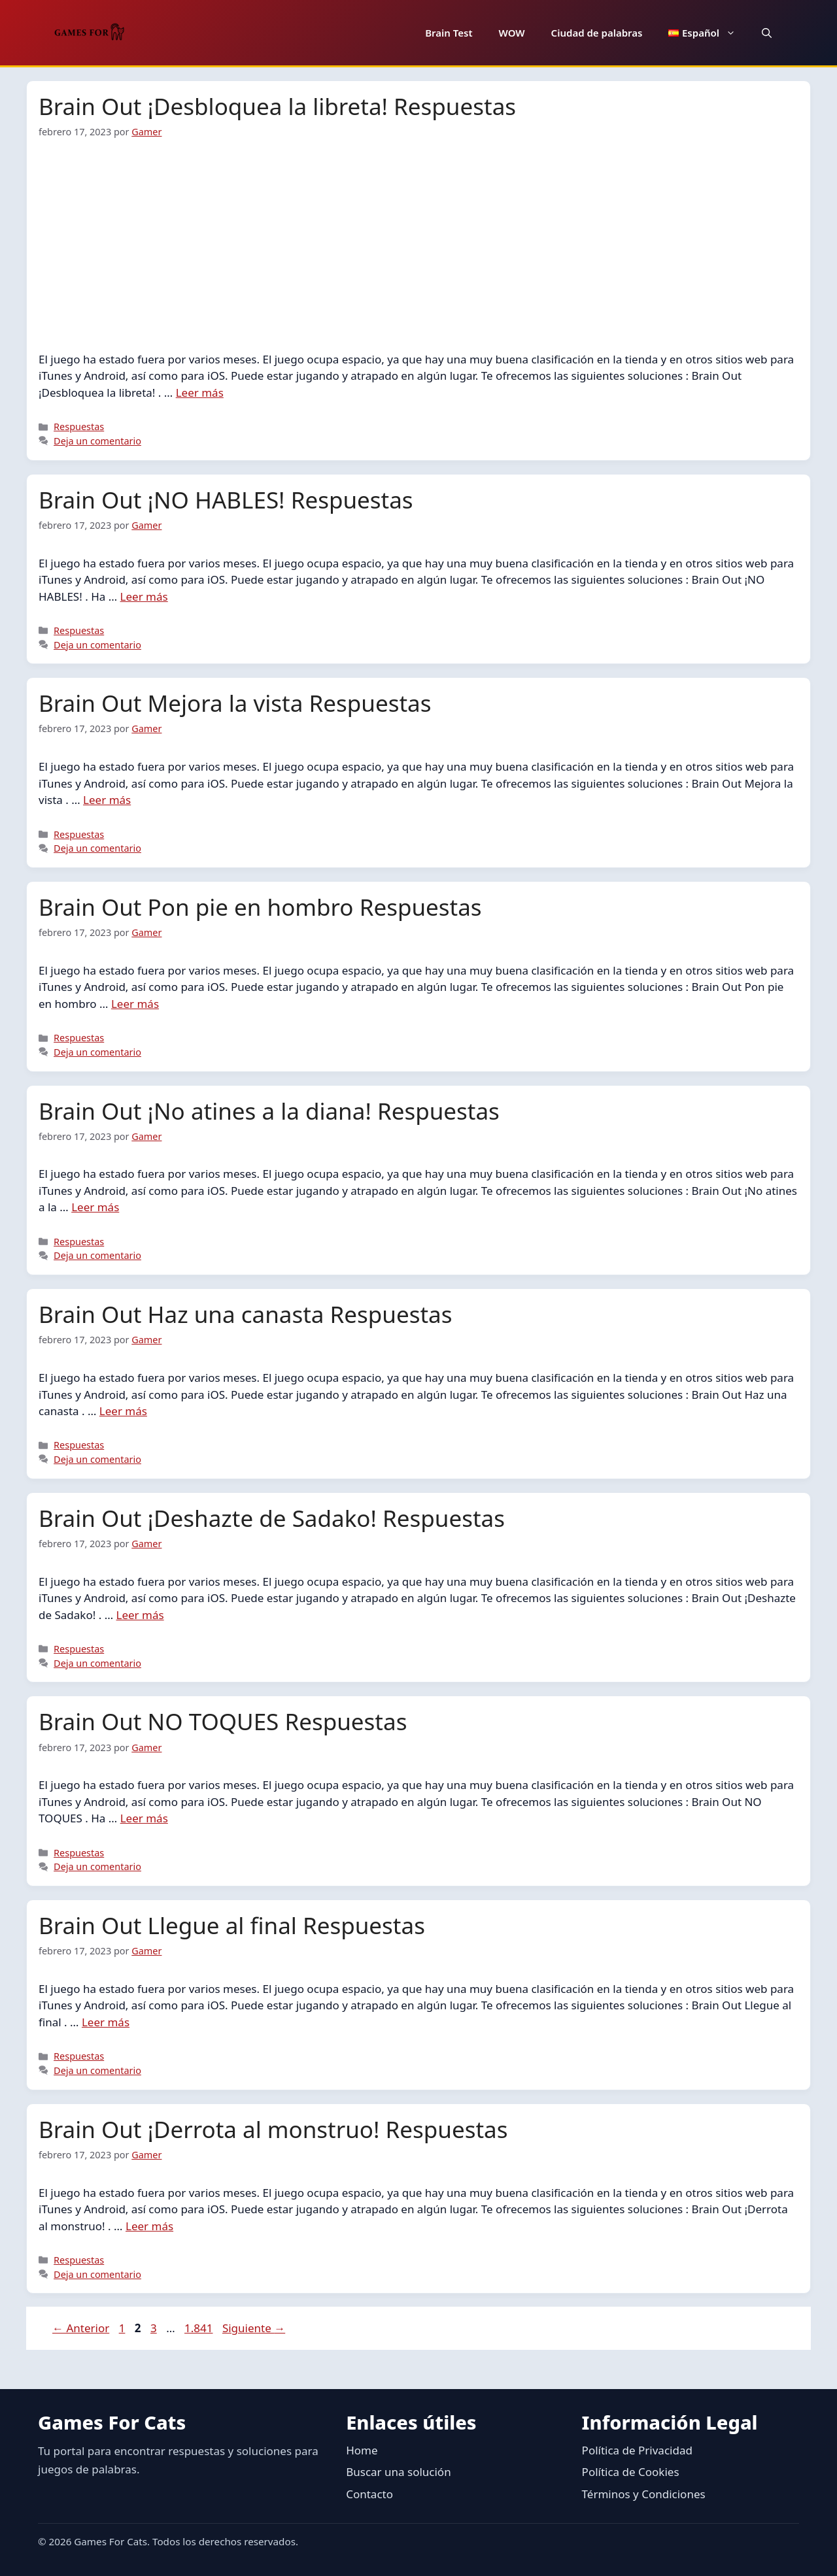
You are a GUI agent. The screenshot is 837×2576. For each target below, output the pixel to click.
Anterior (80, 2327)
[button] (767, 32)
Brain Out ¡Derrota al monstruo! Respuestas (273, 2129)
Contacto (369, 2493)
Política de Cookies (630, 2471)
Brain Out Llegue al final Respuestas (232, 1925)
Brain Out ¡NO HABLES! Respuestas (226, 499)
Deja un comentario (97, 441)
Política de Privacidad (637, 2450)
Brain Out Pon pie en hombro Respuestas (260, 907)
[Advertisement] (418, 237)
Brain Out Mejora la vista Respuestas (235, 703)
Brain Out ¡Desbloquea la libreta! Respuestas (277, 106)
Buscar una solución (398, 2471)
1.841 (200, 2327)
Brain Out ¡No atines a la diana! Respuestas (269, 1111)
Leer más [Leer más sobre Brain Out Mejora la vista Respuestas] (107, 799)
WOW (512, 32)
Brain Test (448, 32)
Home (361, 2450)
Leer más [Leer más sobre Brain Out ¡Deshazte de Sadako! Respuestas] (140, 1614)
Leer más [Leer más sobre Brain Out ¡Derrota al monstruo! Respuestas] (149, 2225)
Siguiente (253, 2327)
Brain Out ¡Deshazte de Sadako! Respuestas (272, 1518)
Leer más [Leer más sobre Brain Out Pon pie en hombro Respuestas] (135, 1003)
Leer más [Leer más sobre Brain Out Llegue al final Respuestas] (105, 2022)
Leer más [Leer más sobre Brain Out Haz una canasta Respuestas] (123, 1410)
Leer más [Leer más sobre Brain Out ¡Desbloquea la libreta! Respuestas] (200, 392)
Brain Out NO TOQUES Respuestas (223, 1721)
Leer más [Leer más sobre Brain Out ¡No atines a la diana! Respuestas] (95, 1206)
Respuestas (79, 426)
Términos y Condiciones (644, 2493)
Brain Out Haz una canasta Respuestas (246, 1314)
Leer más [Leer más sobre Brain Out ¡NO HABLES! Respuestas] (144, 596)
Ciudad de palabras (597, 32)
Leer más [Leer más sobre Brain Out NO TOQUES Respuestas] (144, 1818)
